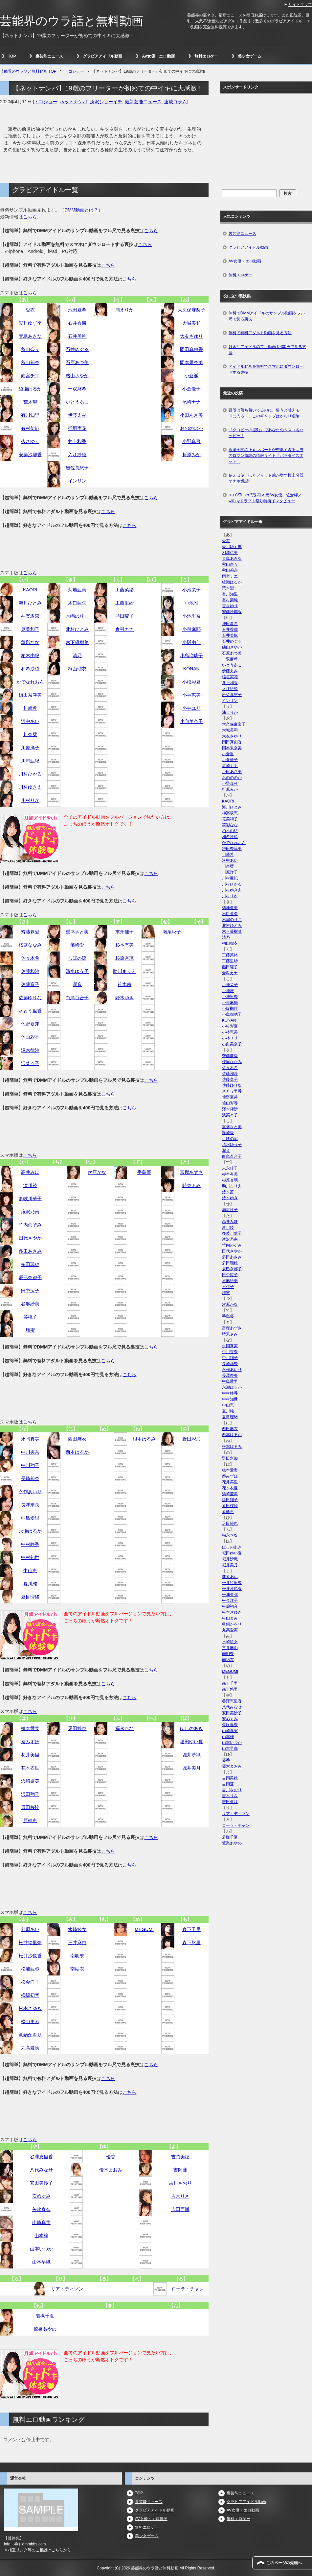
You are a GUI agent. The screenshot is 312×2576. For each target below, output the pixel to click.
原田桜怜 (30, 1807)
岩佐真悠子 (77, 467)
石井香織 (77, 323)
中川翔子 (30, 1465)
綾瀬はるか (30, 388)
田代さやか (30, 1238)
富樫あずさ (191, 1172)
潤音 (77, 984)
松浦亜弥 (30, 1968)
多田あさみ (30, 1251)
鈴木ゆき (124, 997)
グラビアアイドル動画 (102, 56)
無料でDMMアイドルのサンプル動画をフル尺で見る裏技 (267, 316)
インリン (77, 480)
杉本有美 (124, 945)
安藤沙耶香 (30, 454)
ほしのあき (191, 1728)
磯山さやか (77, 375)
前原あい (30, 1929)
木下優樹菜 (77, 642)
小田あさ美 (191, 415)
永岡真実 (30, 1439)
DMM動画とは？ (81, 209)
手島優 (144, 1172)
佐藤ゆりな (30, 997)
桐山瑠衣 (77, 668)
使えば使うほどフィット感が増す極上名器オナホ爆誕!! (266, 478)
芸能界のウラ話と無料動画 (71, 21)
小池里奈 (191, 616)
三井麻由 (77, 1942)
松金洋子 (30, 1982)
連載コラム (175, 101)
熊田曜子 (124, 616)
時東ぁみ (191, 1185)
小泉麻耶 (191, 629)
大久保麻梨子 (191, 309)
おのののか (191, 428)
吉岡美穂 (180, 2156)
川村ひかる (30, 774)
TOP (12, 56)
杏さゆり (30, 441)
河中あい (30, 721)
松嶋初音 (30, 1995)
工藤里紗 (124, 603)
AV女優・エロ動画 (158, 56)
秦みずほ (30, 1741)
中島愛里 (30, 1518)
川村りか (30, 800)
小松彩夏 (191, 681)
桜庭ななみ (30, 945)
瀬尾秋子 (172, 931)
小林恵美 (191, 695)
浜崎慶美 (30, 1781)
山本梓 (41, 2235)
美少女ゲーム (249, 56)
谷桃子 (30, 1317)
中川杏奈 (30, 1452)
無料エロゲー (206, 56)
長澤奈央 (30, 1504)
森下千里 (191, 1929)
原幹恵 (30, 1820)
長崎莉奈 (30, 1478)
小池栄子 (191, 589)
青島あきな (30, 336)
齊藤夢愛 (30, 931)
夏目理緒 (30, 1596)
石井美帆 (77, 336)
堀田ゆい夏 (191, 1741)
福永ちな (124, 1728)
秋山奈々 (30, 349)
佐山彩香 (30, 1037)
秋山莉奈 (30, 362)
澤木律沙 (30, 1050)
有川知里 (30, 415)
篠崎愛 (77, 945)
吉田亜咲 (180, 2209)
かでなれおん (30, 681)
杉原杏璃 (124, 958)
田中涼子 (30, 1290)
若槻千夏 (45, 2315)
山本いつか (41, 2248)
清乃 (77, 655)
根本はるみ (144, 1439)
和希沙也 (30, 668)
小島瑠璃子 (191, 655)
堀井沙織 (191, 1754)
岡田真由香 (191, 349)
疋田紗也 (77, 1728)
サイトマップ (300, 4)
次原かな (97, 1172)
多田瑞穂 (30, 1264)
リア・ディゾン (67, 2288)
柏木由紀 (30, 655)
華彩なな (30, 642)
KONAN (191, 668)
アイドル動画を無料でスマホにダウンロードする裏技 (266, 369)
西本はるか (77, 1452)
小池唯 (191, 603)
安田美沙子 (41, 2183)
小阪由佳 (191, 642)
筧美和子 (30, 629)
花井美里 (30, 1754)
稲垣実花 (77, 428)
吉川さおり (180, 2183)
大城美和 (191, 323)
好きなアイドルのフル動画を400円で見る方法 (267, 349)
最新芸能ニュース (143, 101)
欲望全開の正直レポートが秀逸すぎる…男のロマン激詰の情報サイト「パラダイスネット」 (266, 455)
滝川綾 (30, 1185)
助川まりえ (124, 971)
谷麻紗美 (30, 1303)
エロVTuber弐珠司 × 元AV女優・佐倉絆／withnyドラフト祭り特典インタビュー (265, 498)
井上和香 (77, 441)
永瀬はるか (30, 1531)
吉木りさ (180, 2196)
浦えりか (124, 309)
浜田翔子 (30, 1794)
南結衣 (77, 1968)
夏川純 (30, 1583)
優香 (110, 2156)
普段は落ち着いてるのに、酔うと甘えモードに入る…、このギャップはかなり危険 (266, 413)
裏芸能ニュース (49, 56)
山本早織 (41, 2262)
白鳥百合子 (77, 997)
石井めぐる (77, 349)
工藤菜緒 (124, 589)
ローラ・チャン (187, 2288)
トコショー (45, 101)
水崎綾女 (77, 1929)
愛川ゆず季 (30, 323)
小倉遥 (191, 375)
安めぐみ (41, 2196)
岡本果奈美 (191, 362)
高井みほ (30, 1172)
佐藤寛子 (30, 984)
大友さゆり (191, 336)
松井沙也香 (30, 1955)
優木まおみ (110, 2169)
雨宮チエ (30, 375)
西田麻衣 (77, 1439)
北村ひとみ (77, 629)
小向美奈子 (191, 721)
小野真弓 (191, 441)
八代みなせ (41, 2169)
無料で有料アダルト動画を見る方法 (260, 333)
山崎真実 (41, 2222)
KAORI (30, 589)
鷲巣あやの (44, 2329)
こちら (30, 216)
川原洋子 (30, 747)
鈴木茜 (124, 984)
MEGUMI (144, 1929)
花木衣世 (30, 1768)
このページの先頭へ (284, 2563)
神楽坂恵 (30, 616)
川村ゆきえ (30, 787)
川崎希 (30, 708)
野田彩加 (191, 1439)
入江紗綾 (77, 454)
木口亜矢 (77, 603)
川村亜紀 (30, 760)
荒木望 (30, 402)
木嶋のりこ (77, 616)
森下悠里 (191, 1942)
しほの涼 (77, 958)
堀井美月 (191, 1768)
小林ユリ (191, 708)
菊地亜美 (77, 589)
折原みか (191, 454)
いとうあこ (77, 402)
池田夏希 (77, 309)
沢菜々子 (30, 1063)
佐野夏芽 (30, 1024)
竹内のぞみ (30, 1224)
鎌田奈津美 (30, 695)
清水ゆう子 (77, 971)
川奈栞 (30, 734)
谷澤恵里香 (41, 2156)
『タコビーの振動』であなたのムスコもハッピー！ (266, 433)
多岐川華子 (30, 1198)
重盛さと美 (77, 931)
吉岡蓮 (180, 2169)
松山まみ (30, 2021)
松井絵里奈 (30, 1942)
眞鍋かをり (30, 2034)
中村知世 (30, 1557)
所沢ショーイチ (106, 101)
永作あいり (30, 1491)
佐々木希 (30, 958)
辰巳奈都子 (30, 1277)
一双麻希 (77, 388)
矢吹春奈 (41, 2209)
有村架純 (30, 428)
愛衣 (30, 309)
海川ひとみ (30, 603)
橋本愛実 (30, 1728)
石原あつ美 (77, 362)
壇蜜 (30, 1330)
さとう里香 (30, 1010)
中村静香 (30, 1544)
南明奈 (77, 1955)
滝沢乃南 (30, 1211)
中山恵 (30, 1570)
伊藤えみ (77, 415)
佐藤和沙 (30, 971)
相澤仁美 (230, 552)
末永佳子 (124, 931)
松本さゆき (30, 2008)
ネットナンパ (73, 101)
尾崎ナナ (191, 402)
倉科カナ (124, 629)
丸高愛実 (30, 2047)
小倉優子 (191, 388)
